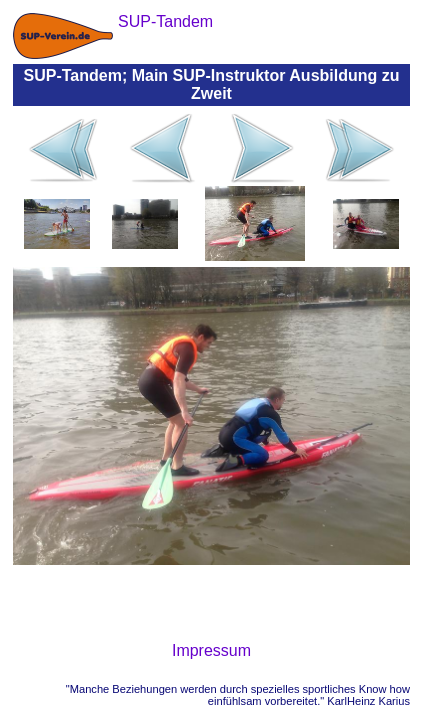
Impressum (211, 650)
